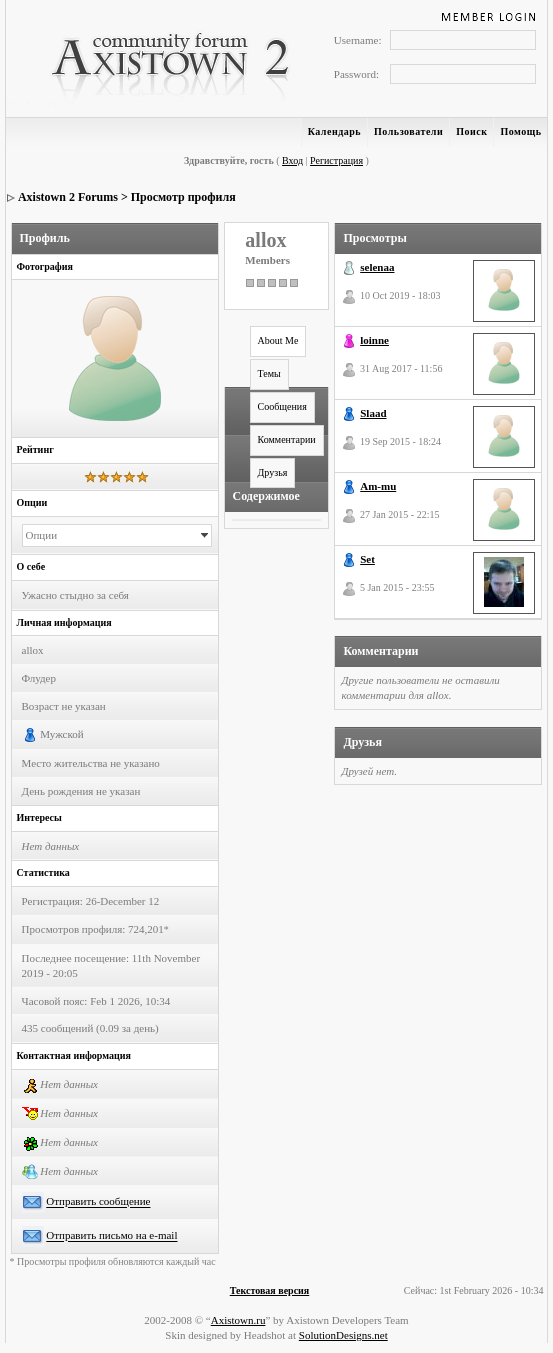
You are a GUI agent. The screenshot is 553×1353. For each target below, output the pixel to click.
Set (367, 559)
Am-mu (378, 486)
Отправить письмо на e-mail (111, 1236)
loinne (374, 340)
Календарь (334, 131)
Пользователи (408, 131)
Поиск (471, 131)
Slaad (373, 413)
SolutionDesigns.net (343, 1335)
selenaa (377, 267)
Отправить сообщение (98, 1202)
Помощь (520, 131)
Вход (292, 160)
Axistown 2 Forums (68, 197)
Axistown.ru (238, 1320)
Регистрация (336, 160)
